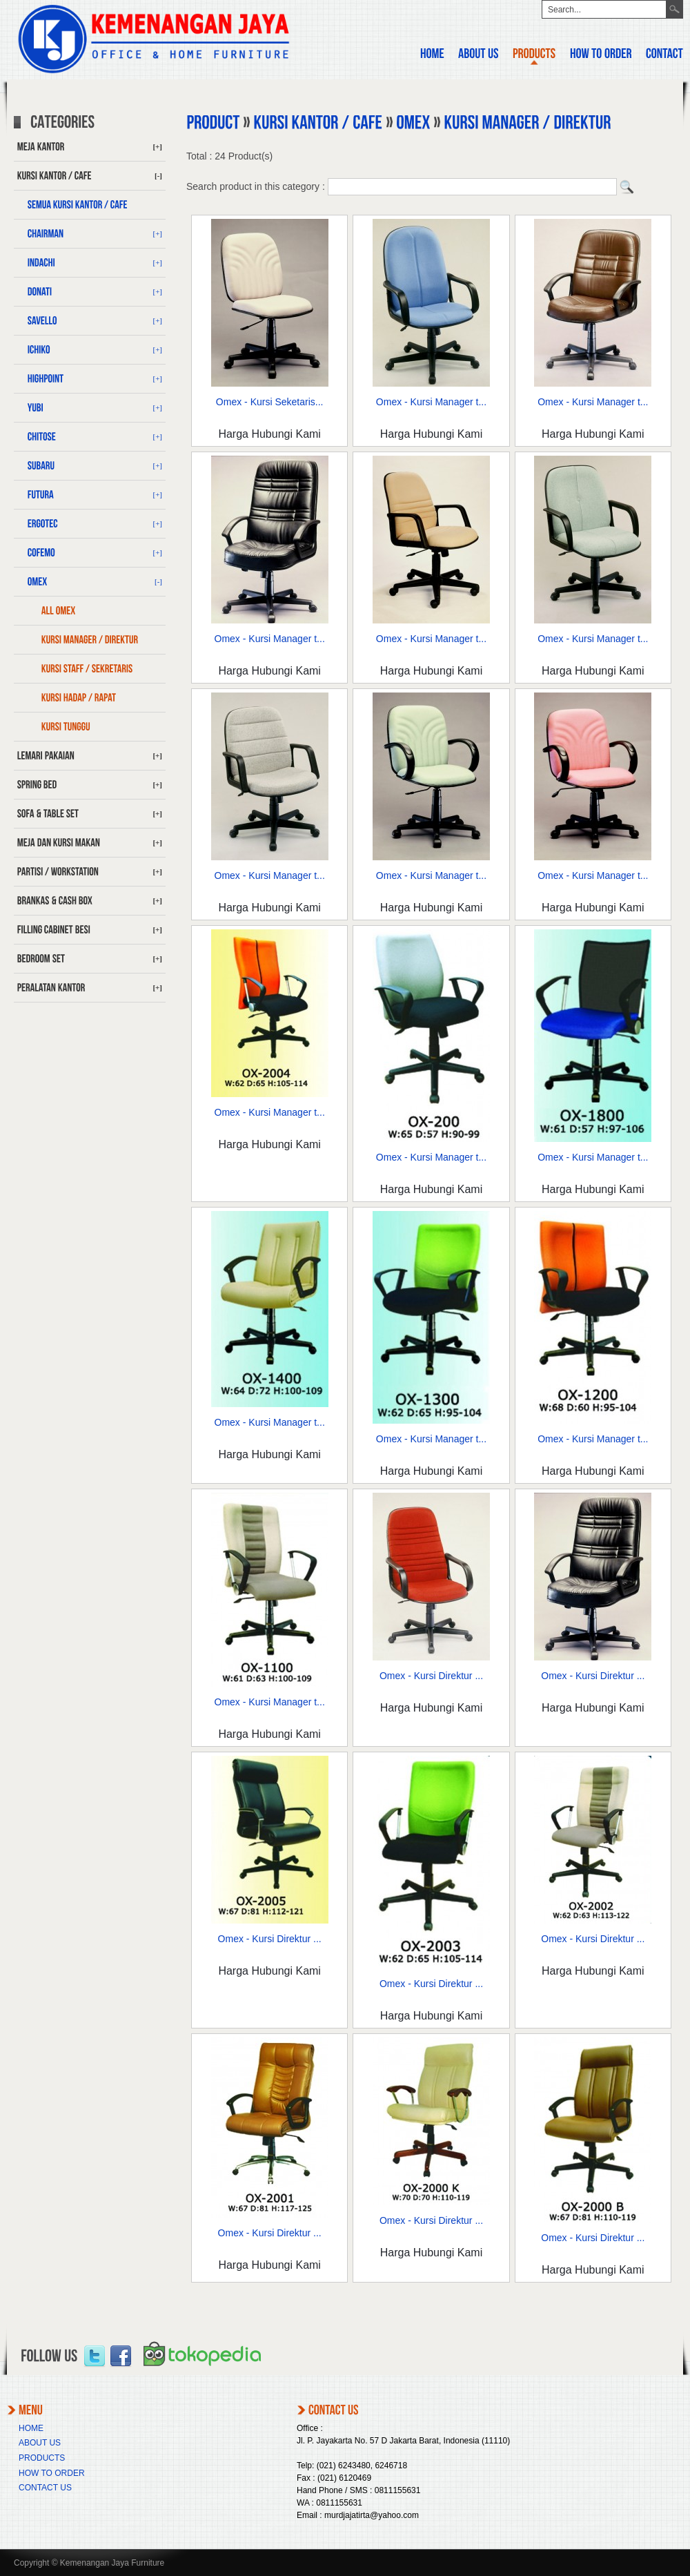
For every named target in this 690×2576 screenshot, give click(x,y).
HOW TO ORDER (52, 2473)
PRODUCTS (42, 2458)
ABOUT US (40, 2443)
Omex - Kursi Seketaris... (270, 401)
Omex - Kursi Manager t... (431, 401)
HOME (31, 2428)
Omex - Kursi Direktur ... (431, 1675)
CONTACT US (45, 2487)
